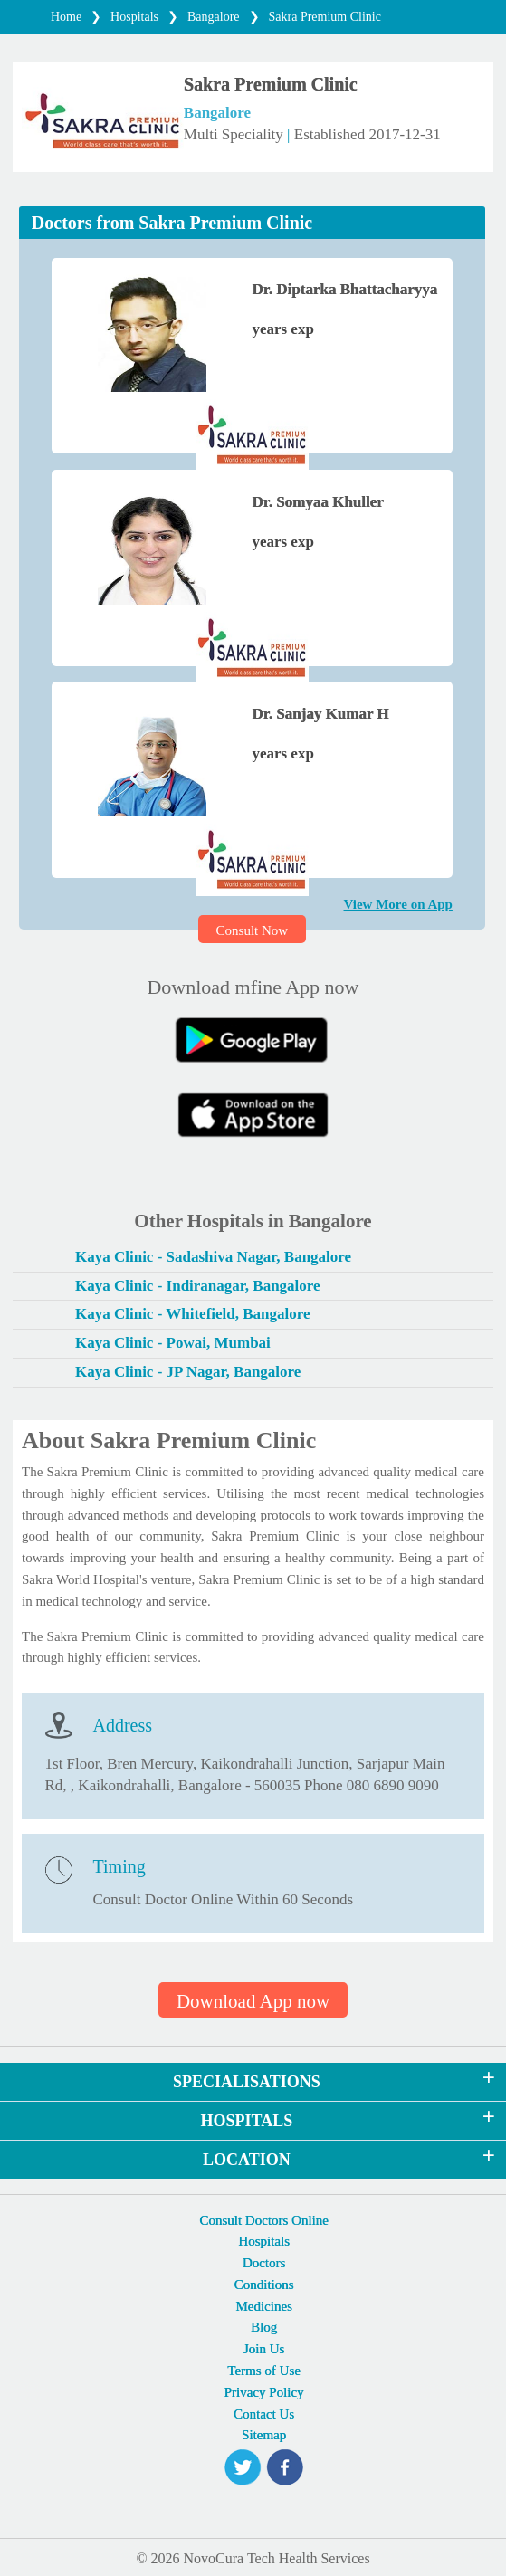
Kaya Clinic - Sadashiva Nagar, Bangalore (213, 1256)
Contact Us (264, 2414)
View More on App (398, 904)
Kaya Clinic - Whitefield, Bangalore (192, 1313)
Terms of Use (264, 2370)
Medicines (263, 2306)
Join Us (263, 2349)
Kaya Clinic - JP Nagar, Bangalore (188, 1371)
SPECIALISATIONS (246, 2082)
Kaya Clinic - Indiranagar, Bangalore (197, 1285)
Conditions (264, 2284)
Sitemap (264, 2435)
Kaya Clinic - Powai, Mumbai (173, 1342)
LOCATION (247, 2160)
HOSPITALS (247, 2121)
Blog (264, 2327)
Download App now (253, 2001)
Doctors (264, 2263)
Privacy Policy (264, 2392)
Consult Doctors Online (264, 2220)
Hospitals (264, 2241)
